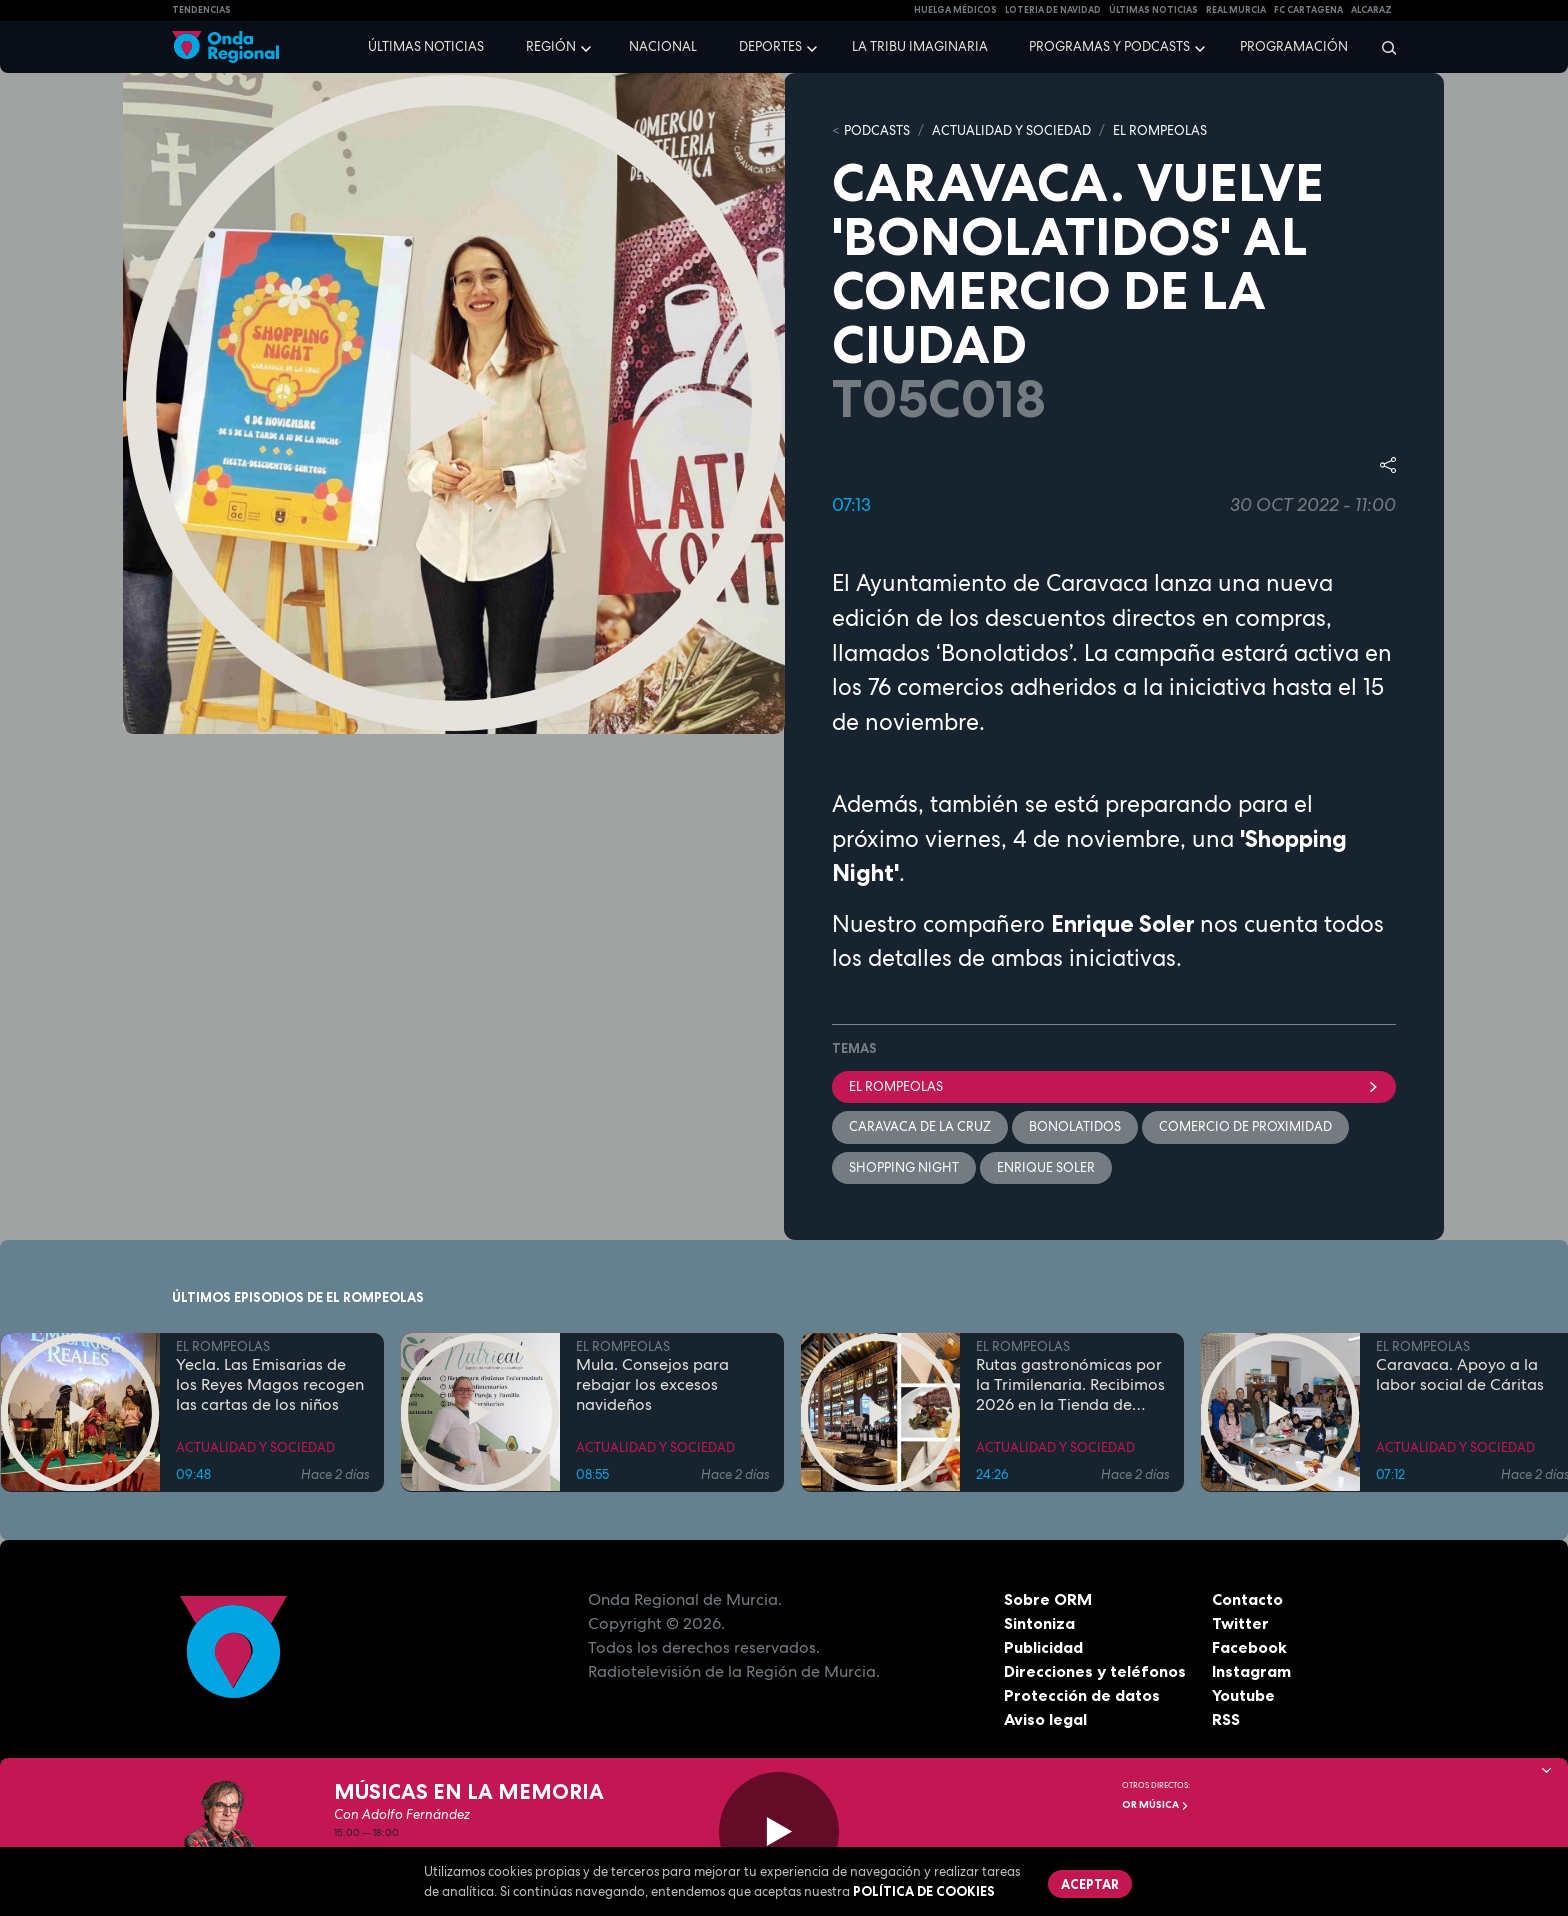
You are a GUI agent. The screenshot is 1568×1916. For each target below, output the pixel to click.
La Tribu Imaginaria (920, 46)
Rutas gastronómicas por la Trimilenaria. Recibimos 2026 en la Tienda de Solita (1070, 1384)
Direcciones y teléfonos (1095, 1671)
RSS (1226, 1719)
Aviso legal (1045, 1719)
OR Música (1155, 1804)
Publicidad (1043, 1647)
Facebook (1249, 1647)
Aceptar (1090, 1884)
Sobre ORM (1048, 1599)
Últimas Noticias (1153, 10)
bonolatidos (1075, 1126)
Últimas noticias (426, 46)
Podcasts (877, 130)
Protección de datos (1082, 1695)
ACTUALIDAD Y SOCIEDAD (1011, 130)
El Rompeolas (1114, 1086)
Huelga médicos (955, 10)
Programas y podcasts (1109, 46)
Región (551, 46)
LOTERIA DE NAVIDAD (1053, 10)
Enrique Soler (1046, 1167)
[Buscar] (1382, 47)
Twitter (1240, 1623)
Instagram (1251, 1671)
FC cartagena (1308, 10)
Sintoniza (1039, 1623)
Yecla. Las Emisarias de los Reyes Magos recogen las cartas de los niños (270, 1384)
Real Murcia (1236, 10)
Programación (1294, 46)
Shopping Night (904, 1167)
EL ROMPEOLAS (1160, 130)
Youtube (1243, 1695)
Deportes (770, 46)
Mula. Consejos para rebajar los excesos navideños (652, 1384)
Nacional (663, 46)
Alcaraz (1371, 10)
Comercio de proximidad (1245, 1126)
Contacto (1247, 1599)
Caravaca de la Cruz (920, 1126)
